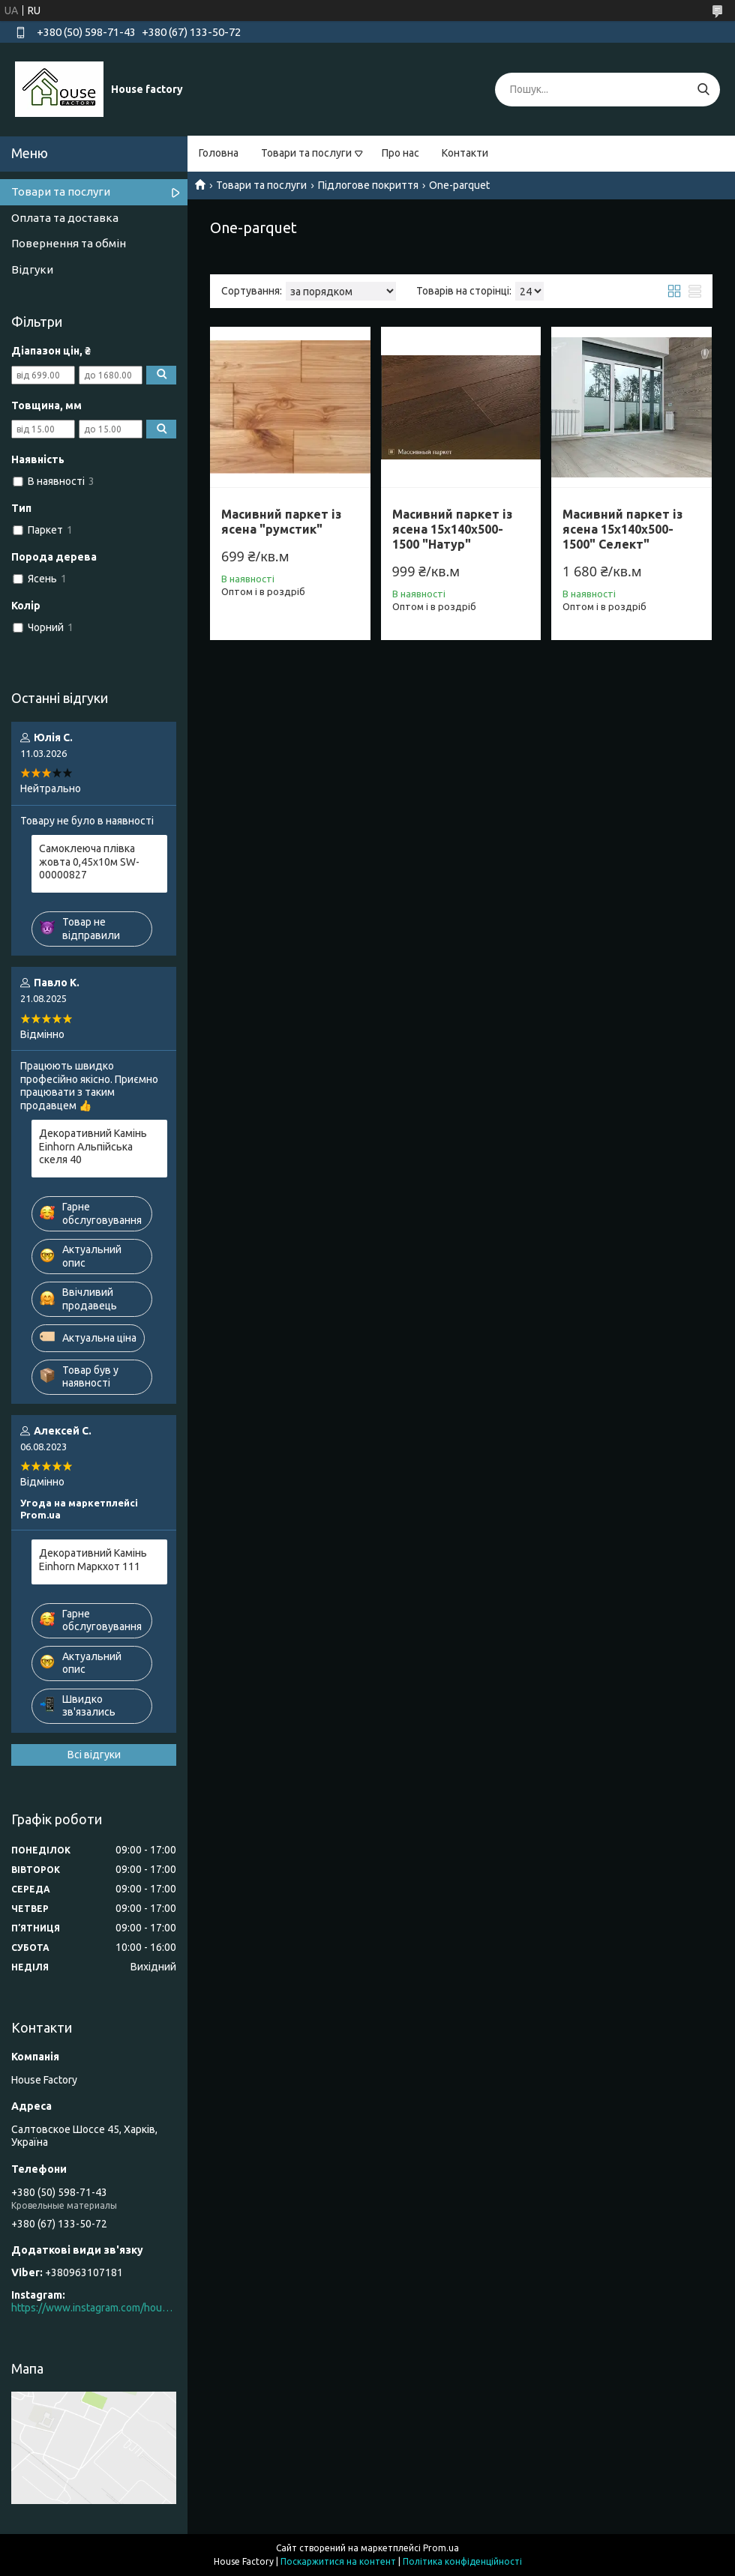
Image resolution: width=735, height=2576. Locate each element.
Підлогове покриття (368, 185)
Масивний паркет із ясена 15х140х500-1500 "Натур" (452, 529)
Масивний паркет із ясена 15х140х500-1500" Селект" (622, 529)
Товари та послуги (306, 153)
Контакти (465, 153)
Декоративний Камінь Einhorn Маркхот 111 (93, 1559)
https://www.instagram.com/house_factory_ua (93, 2308)
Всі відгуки (94, 1755)
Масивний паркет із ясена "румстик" (281, 521)
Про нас (400, 153)
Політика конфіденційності (462, 2561)
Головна (218, 153)
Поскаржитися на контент (338, 2561)
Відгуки (32, 269)
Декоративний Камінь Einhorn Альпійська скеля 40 (93, 1146)
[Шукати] (703, 89)
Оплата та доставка (64, 217)
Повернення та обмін (68, 243)
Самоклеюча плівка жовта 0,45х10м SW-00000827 (89, 861)
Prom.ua (441, 2548)
